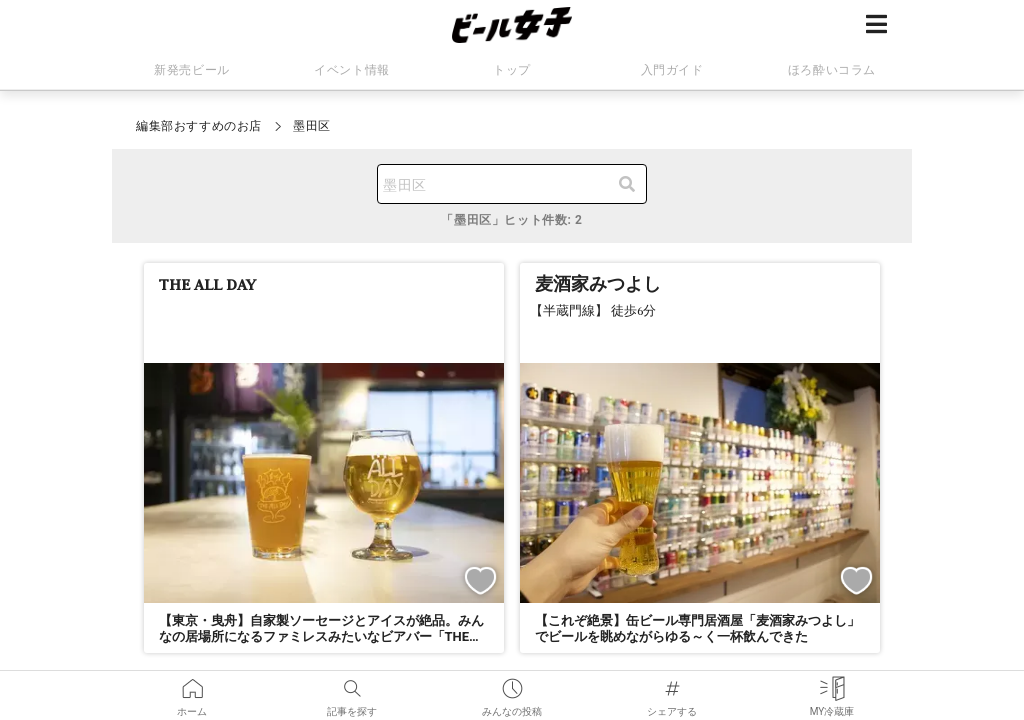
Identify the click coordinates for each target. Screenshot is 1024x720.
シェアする (672, 684)
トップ (512, 70)
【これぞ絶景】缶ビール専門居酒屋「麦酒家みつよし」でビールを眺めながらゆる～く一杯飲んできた (697, 629)
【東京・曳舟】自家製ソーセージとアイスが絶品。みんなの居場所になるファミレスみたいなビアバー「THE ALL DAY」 (321, 637)
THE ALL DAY (207, 284)
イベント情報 (352, 70)
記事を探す (352, 684)
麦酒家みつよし (598, 284)
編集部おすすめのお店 (199, 126)
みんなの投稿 (512, 684)
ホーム (192, 684)
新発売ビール (192, 70)
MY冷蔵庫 (832, 684)
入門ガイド (672, 70)
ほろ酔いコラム (832, 70)
